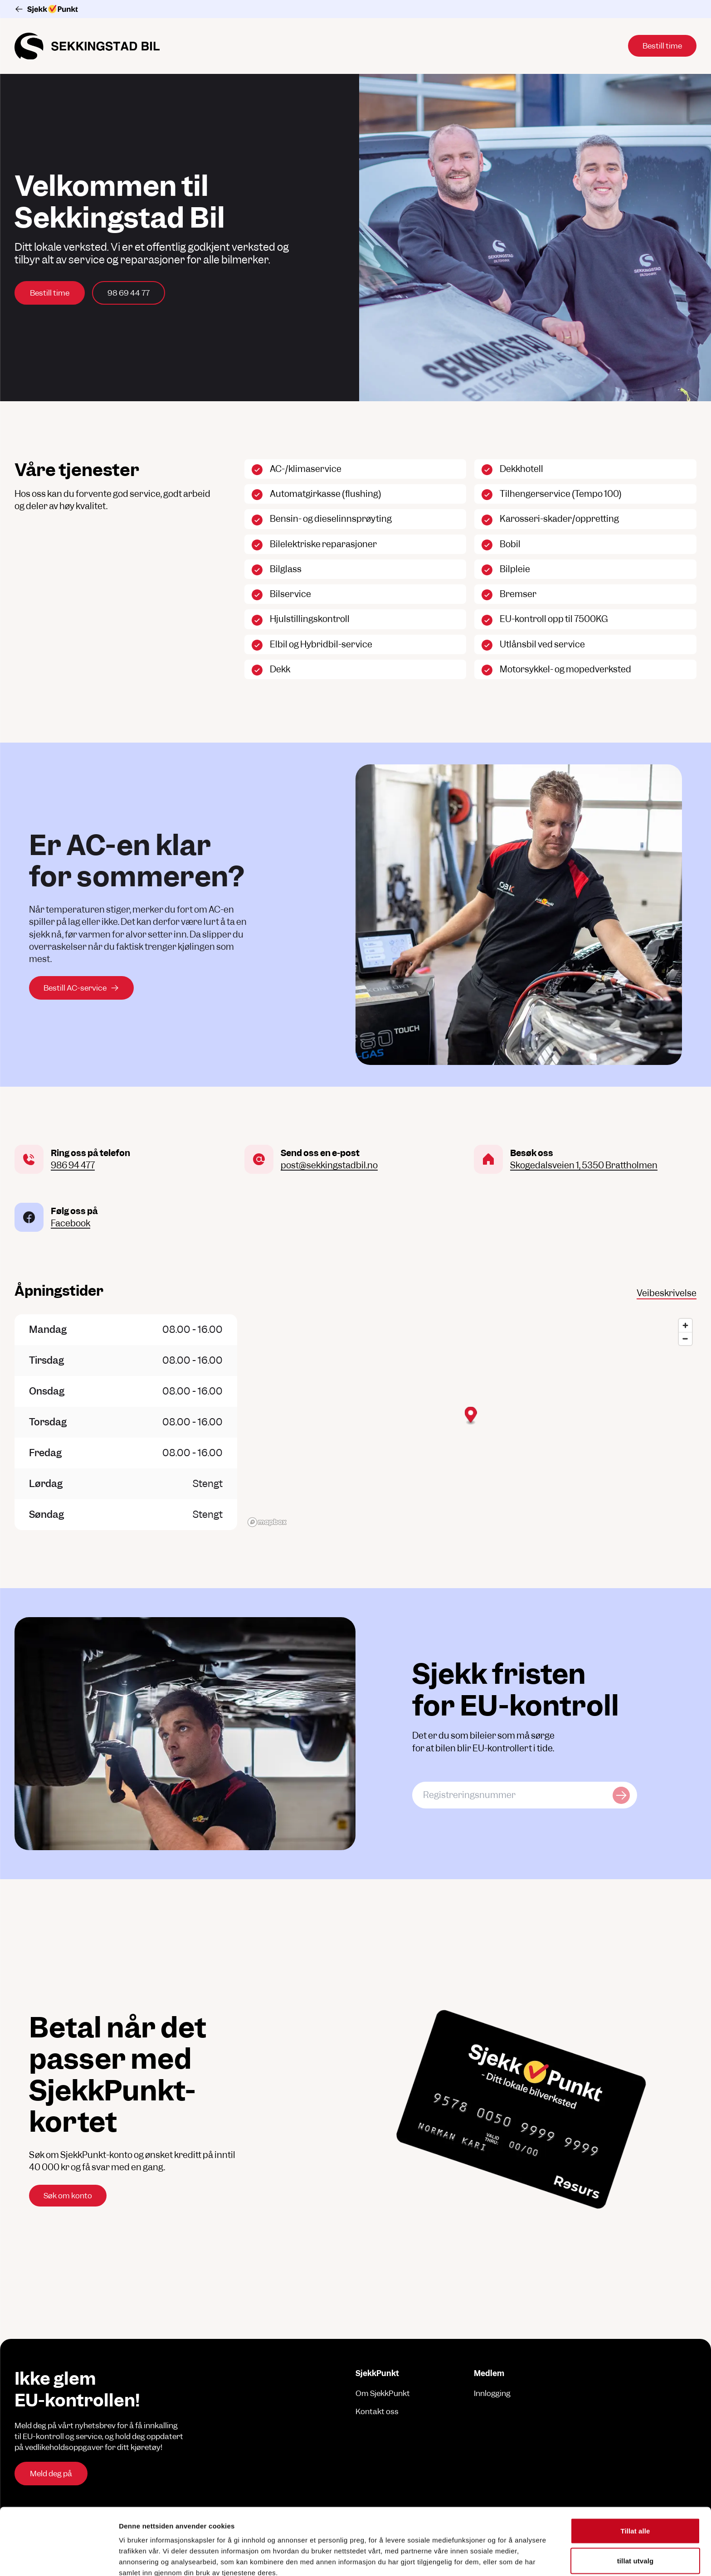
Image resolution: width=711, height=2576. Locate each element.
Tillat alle (635, 2464)
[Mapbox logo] (267, 1522)
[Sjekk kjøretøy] (621, 1795)
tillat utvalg (635, 2494)
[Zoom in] (685, 1325)
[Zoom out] (685, 1338)
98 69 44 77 (128, 293)
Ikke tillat (635, 2523)
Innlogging (492, 2393)
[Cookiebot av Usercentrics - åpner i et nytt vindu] (58, 2558)
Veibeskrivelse (666, 1293)
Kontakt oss (377, 2411)
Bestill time (49, 293)
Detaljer (483, 2558)
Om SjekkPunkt (383, 2393)
